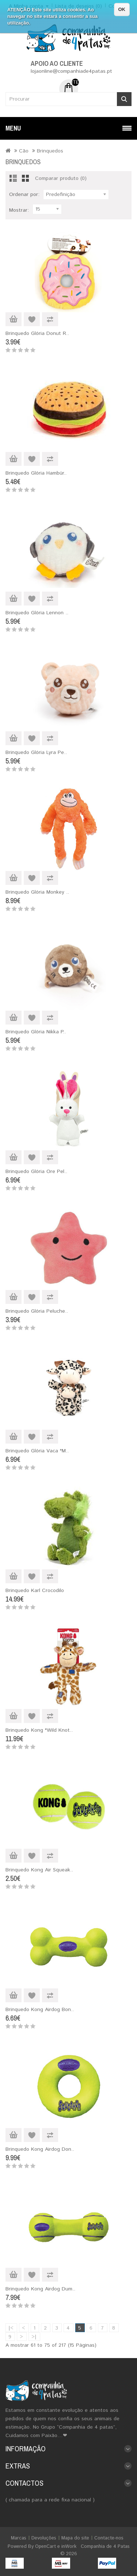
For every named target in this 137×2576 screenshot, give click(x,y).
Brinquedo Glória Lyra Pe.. (36, 752)
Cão (23, 151)
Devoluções (43, 2538)
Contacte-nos (108, 2538)
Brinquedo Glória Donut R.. (37, 333)
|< (11, 2328)
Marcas (18, 2538)
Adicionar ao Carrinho (13, 319)
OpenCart (45, 2546)
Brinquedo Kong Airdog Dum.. (40, 2289)
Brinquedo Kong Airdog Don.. (39, 2149)
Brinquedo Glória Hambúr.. (35, 473)
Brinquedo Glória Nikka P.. (35, 1032)
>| (34, 2337)
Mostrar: (19, 210)
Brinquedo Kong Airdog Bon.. (39, 2009)
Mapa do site (75, 2538)
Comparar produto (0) (61, 178)
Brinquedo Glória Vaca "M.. (37, 1451)
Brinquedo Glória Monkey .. (37, 892)
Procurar (124, 99)
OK (122, 9)
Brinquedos (50, 151)
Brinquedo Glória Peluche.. (36, 1311)
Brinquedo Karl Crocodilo (34, 1590)
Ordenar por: (24, 194)
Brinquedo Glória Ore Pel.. (36, 1171)
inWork (68, 2546)
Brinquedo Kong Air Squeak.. (39, 1870)
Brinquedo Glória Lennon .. (36, 612)
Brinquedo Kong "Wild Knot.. (39, 1730)
